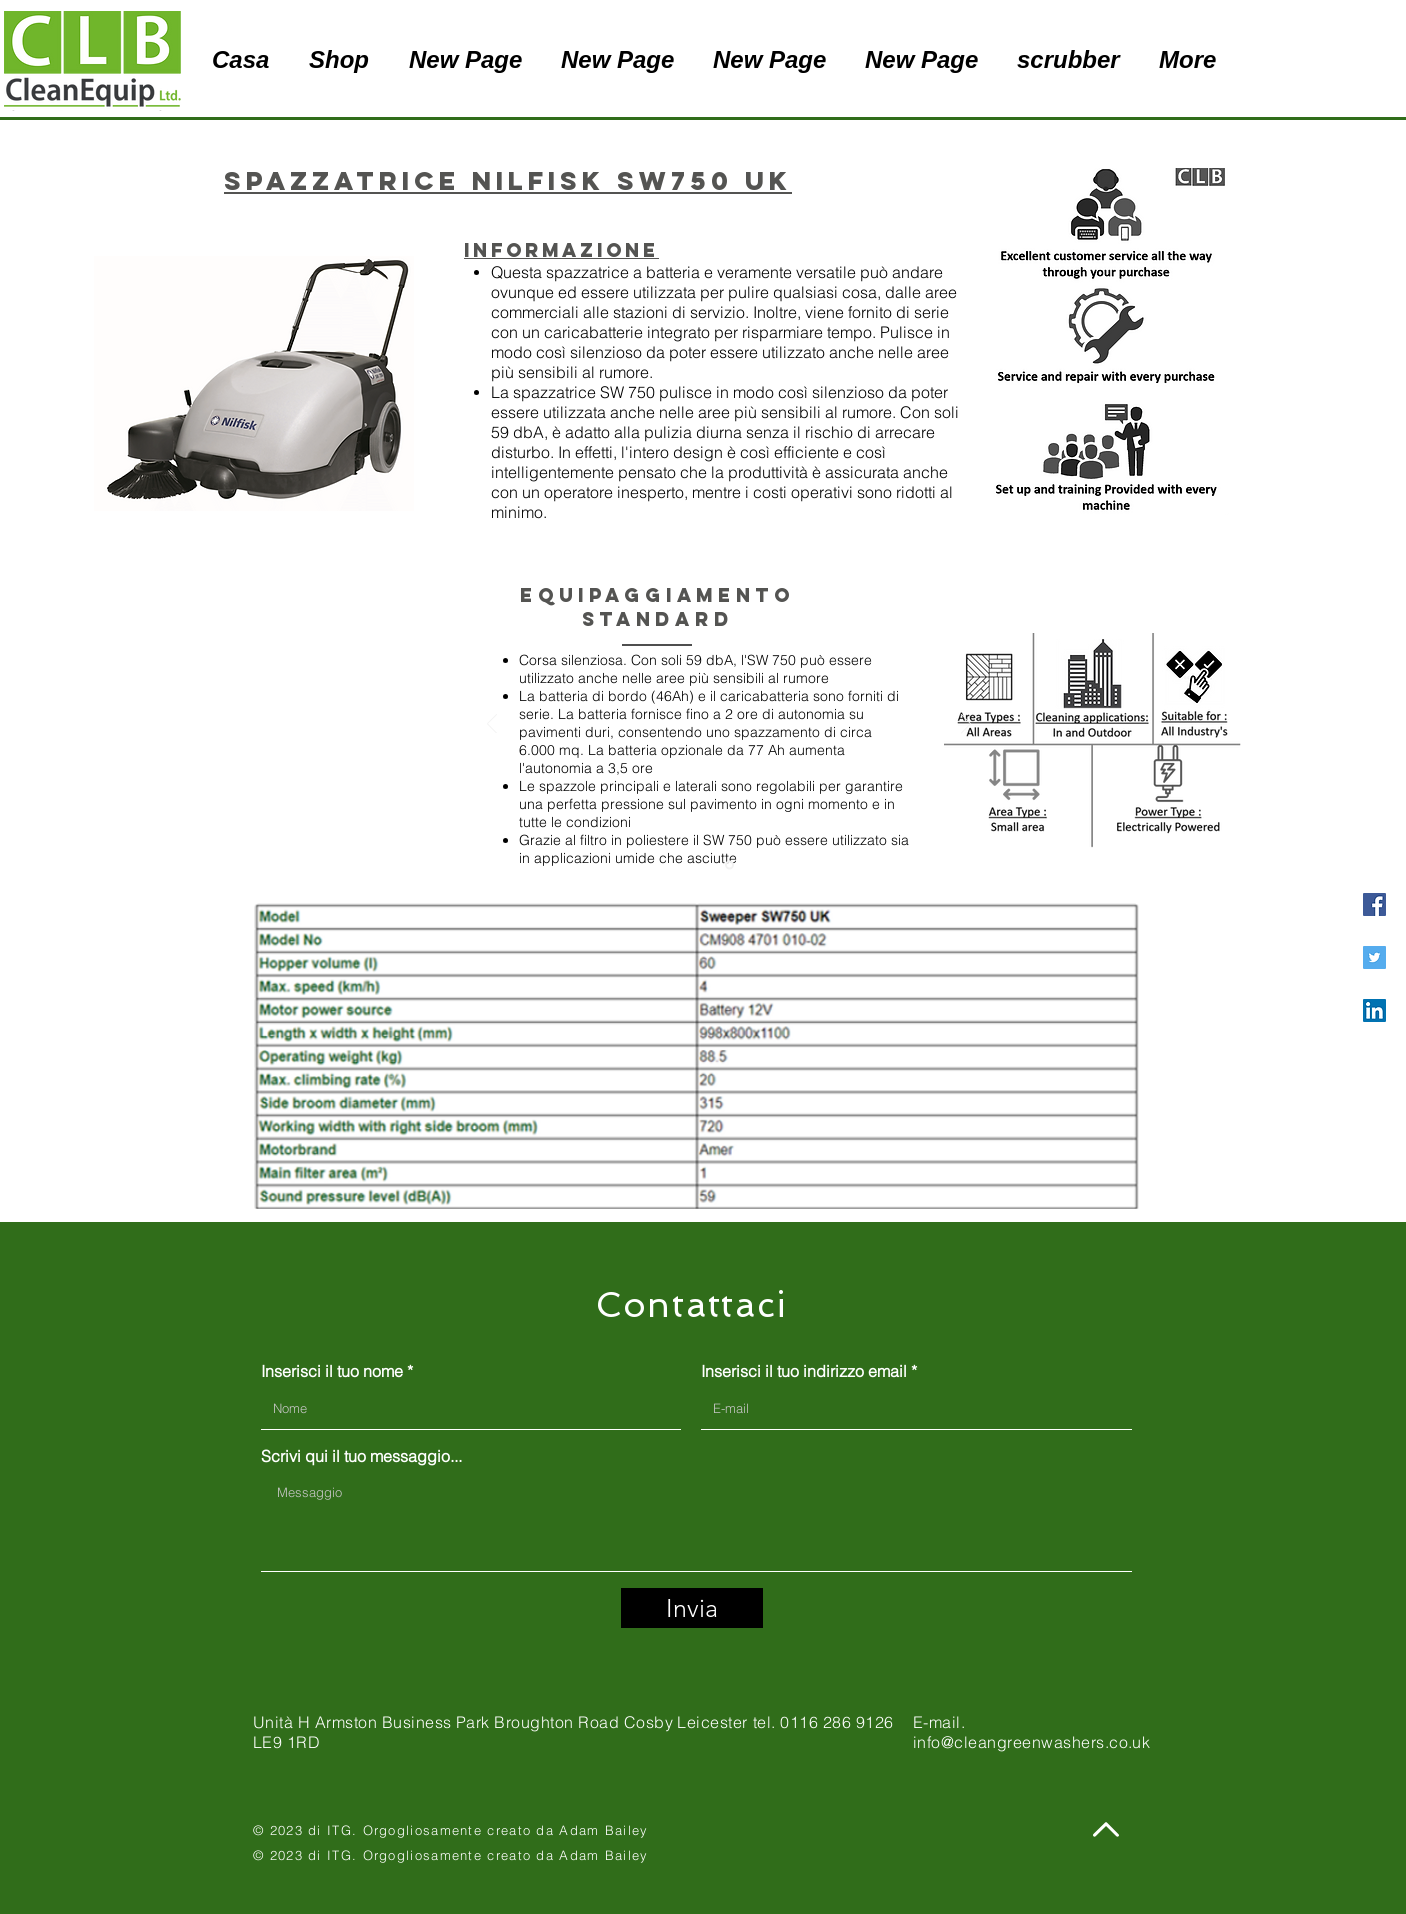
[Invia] (692, 1608)
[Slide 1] (729, 865)
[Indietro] (492, 725)
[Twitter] (1374, 957)
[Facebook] (1374, 904)
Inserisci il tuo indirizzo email (804, 1371)
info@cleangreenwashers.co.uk (1031, 1742)
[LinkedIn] (1374, 1010)
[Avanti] (966, 725)
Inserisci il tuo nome (332, 1371)
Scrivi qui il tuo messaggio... (361, 1456)
